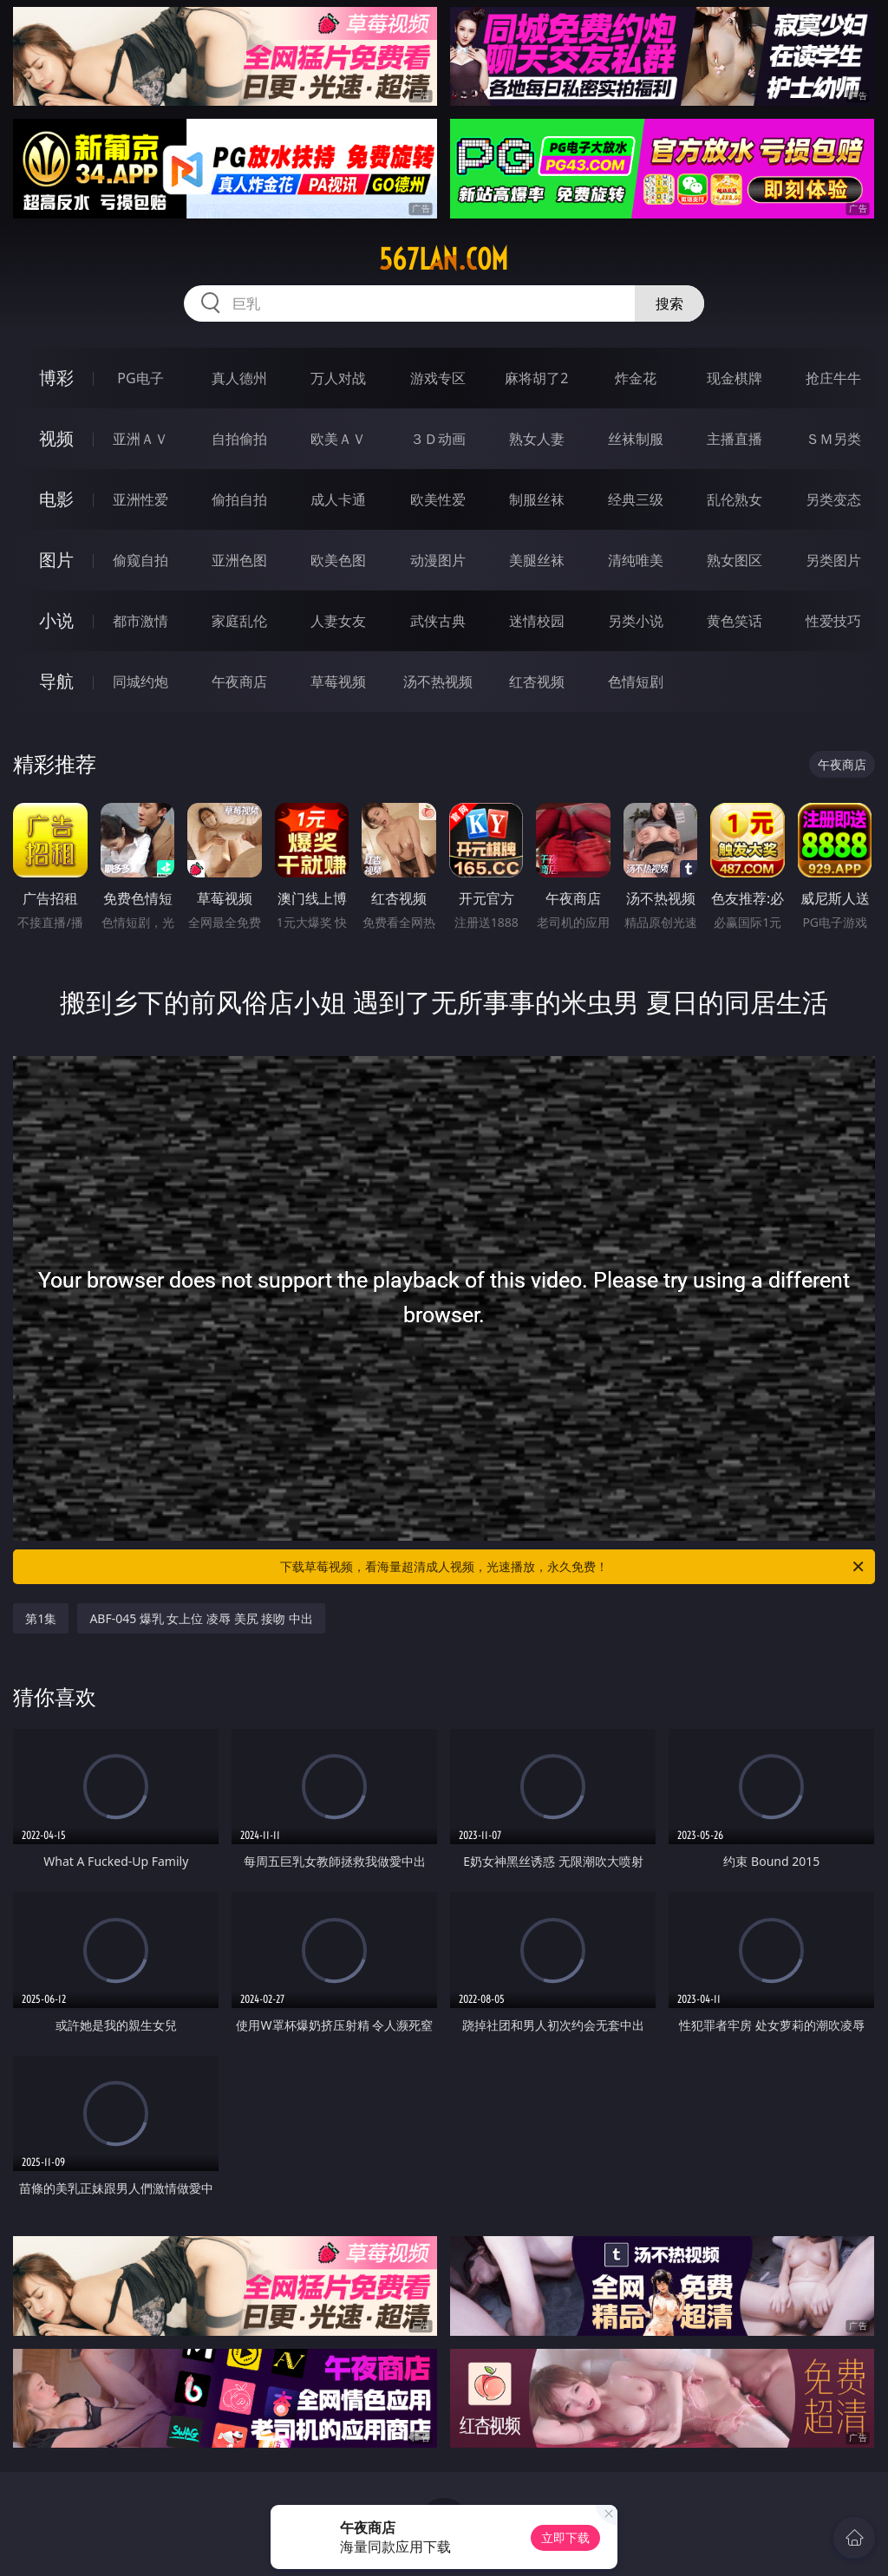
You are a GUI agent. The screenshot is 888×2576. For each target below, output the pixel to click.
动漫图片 (438, 560)
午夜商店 (239, 681)
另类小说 (635, 620)
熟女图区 (734, 560)
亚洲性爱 (140, 499)
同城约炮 (140, 681)
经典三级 (635, 499)
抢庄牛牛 (833, 378)
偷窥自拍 (140, 560)
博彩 (56, 377)
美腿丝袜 (537, 560)
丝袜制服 (635, 438)
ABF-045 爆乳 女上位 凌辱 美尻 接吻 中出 (201, 1618)
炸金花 (635, 378)
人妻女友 (338, 620)
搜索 (669, 303)
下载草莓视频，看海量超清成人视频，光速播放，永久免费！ (573, 1566)
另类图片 (833, 560)
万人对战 (338, 378)
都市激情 (140, 620)
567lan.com (443, 259)
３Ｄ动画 (438, 438)
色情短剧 (635, 681)
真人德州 (239, 378)
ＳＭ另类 (833, 438)
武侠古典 (438, 620)
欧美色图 (338, 560)
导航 (56, 681)
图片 (56, 559)
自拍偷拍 (239, 438)
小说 (56, 620)
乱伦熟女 (734, 499)
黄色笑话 (734, 620)
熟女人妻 (537, 438)
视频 (56, 438)
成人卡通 (338, 499)
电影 (56, 499)
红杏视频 (537, 681)
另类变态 (833, 499)
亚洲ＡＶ (140, 438)
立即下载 (565, 2537)
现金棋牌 (734, 378)
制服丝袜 (537, 499)
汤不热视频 (438, 681)
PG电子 (140, 378)
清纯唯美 (635, 560)
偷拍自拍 (239, 499)
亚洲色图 (239, 560)
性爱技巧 (833, 620)
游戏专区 (438, 378)
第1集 (40, 1618)
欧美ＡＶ (338, 438)
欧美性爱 (438, 499)
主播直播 (734, 438)
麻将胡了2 (536, 378)
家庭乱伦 (239, 620)
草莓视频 (338, 681)
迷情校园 (537, 620)
